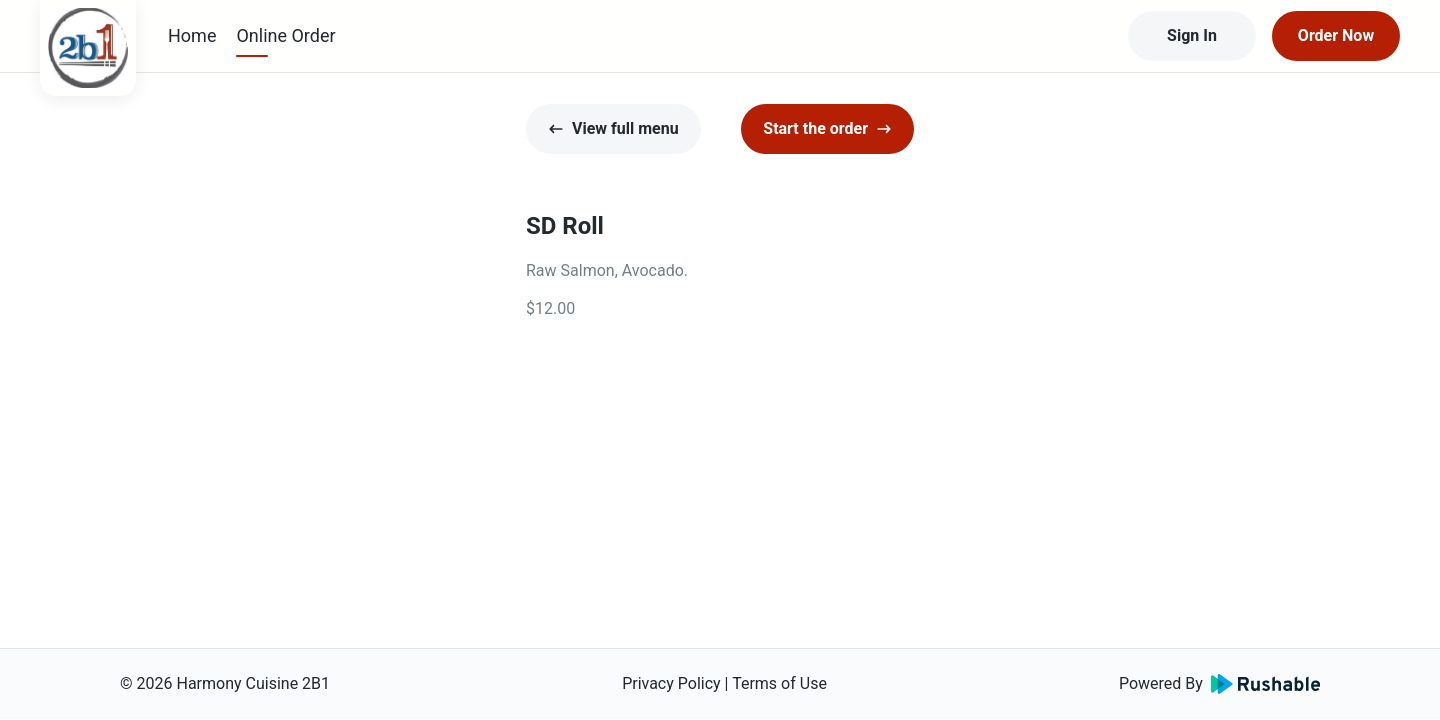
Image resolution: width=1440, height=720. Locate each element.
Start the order (827, 128)
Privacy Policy (671, 683)
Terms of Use (779, 683)
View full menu (613, 128)
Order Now (1336, 35)
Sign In (1192, 35)
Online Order (285, 35)
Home (192, 35)
